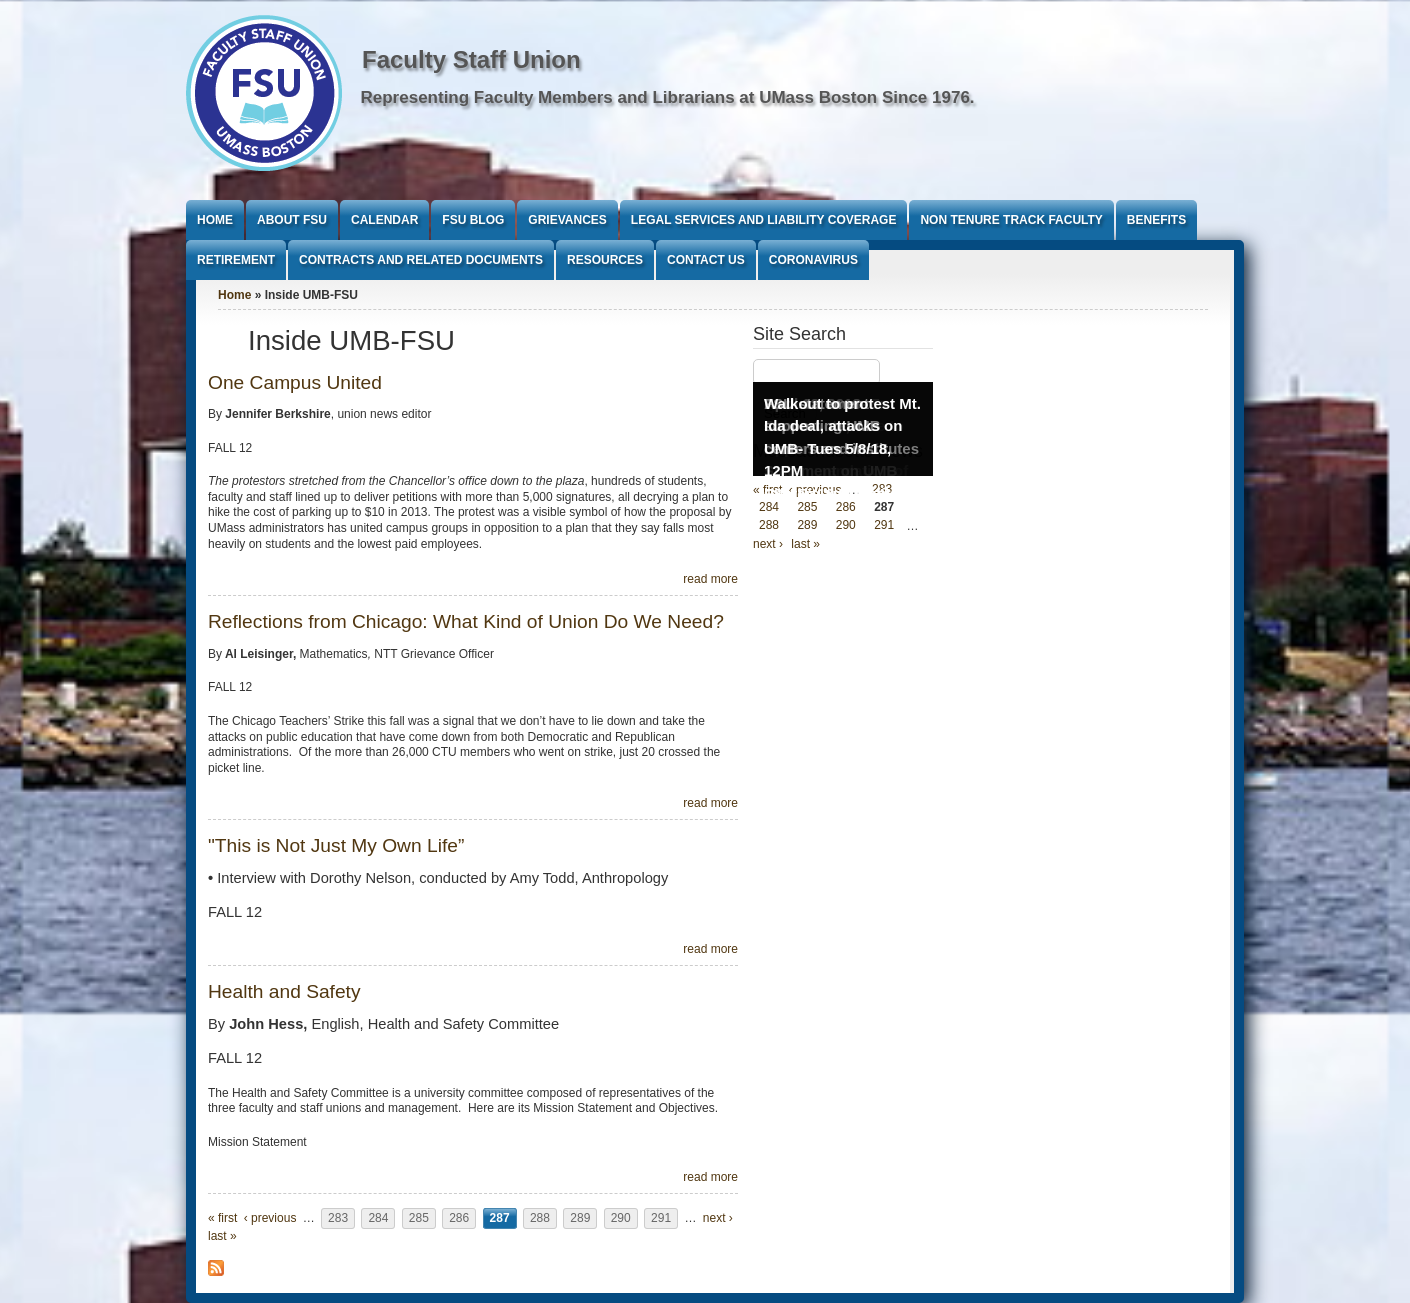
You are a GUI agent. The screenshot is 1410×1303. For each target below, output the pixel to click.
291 (661, 1218)
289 (580, 1218)
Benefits (1156, 220)
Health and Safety (284, 991)
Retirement (236, 260)
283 (338, 1218)
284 (378, 1218)
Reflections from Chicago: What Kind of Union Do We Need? (466, 621)
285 (419, 1218)
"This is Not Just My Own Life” (336, 845)
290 (621, 1218)
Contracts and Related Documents (421, 260)
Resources (605, 260)
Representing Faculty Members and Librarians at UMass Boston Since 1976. (668, 97)
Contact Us (706, 260)
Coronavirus (813, 260)
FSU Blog (473, 220)
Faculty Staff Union (471, 59)
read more (710, 579)
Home (215, 220)
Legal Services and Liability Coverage (764, 220)
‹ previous (270, 1218)
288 (540, 1218)
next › (718, 1218)
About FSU (292, 220)
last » (222, 1236)
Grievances (567, 220)
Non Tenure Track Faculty (1011, 220)
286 (459, 1218)
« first (222, 1218)
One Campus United (295, 382)
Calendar (384, 220)
